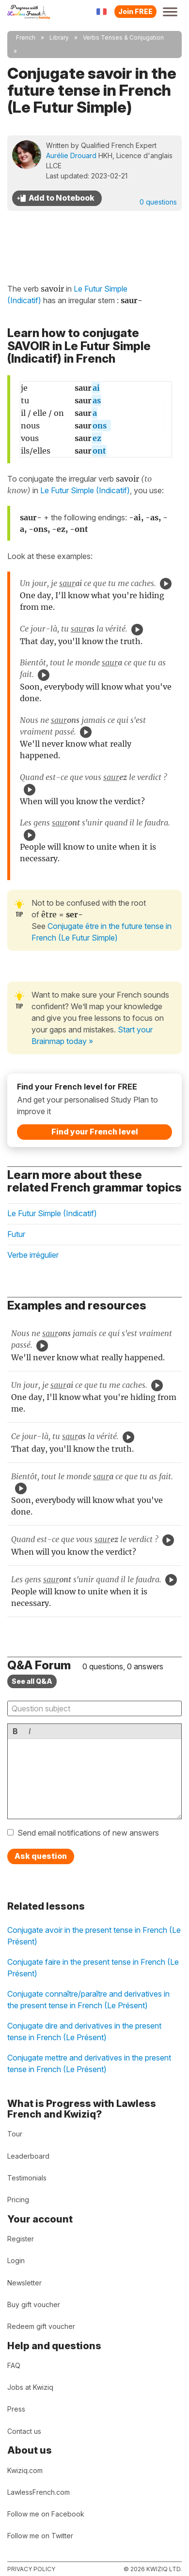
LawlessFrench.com (38, 2492)
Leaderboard (28, 2156)
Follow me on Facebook (45, 2514)
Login (16, 2260)
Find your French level (94, 1131)
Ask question (41, 1856)
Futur (16, 1234)
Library (59, 37)
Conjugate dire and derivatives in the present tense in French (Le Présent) (84, 2031)
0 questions (158, 202)
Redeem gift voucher (41, 2326)
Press (16, 2409)
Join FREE (135, 11)
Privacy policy (31, 2569)
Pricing (18, 2199)
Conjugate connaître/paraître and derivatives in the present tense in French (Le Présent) (88, 1999)
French (25, 37)
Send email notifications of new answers (88, 1833)
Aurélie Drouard (71, 155)
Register (20, 2239)
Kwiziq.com (25, 2470)
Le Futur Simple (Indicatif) (85, 490)
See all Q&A (32, 1681)
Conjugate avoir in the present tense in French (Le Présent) (94, 1935)
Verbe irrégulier (33, 1255)
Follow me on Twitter (40, 2536)
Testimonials (27, 2178)
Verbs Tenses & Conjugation (123, 37)
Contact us (24, 2431)
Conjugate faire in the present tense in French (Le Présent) (93, 1967)
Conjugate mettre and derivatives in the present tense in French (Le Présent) (89, 2063)
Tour (14, 2134)
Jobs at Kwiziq (30, 2387)
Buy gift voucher (33, 2304)
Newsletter (24, 2283)
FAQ (13, 2365)
